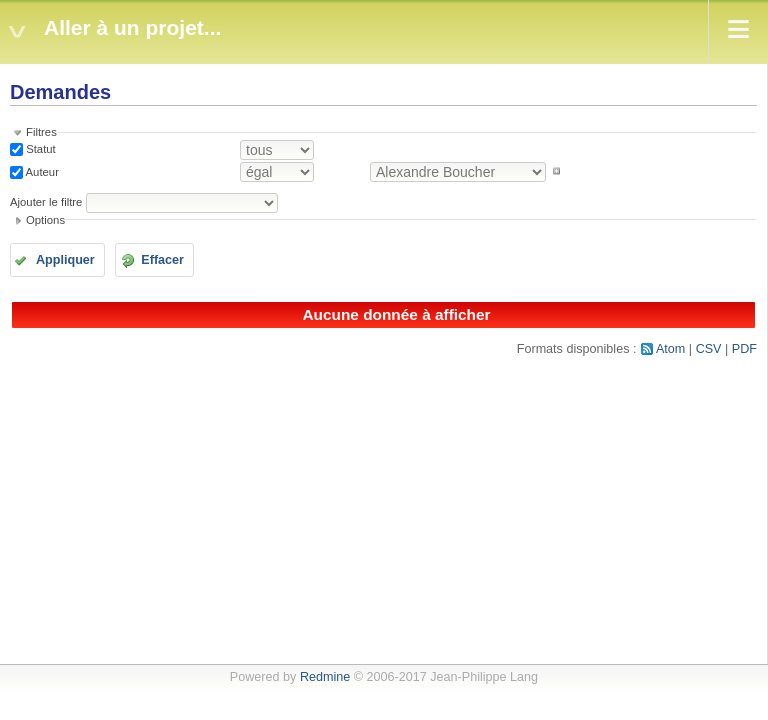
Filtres (41, 132)
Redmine (325, 677)
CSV (709, 349)
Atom (670, 349)
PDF (744, 349)
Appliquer (65, 260)
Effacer (162, 260)
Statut (39, 149)
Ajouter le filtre (46, 202)
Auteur (41, 171)
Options (45, 220)
